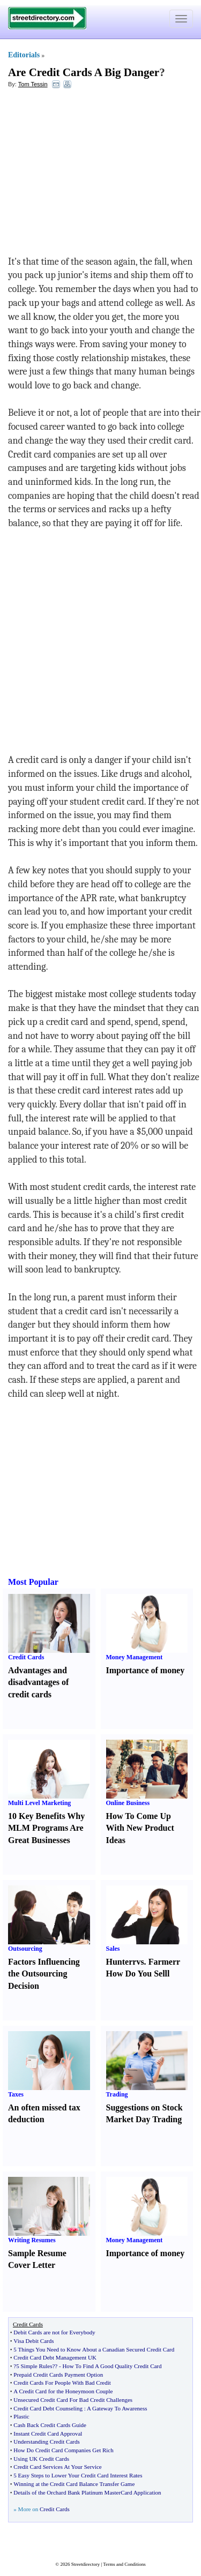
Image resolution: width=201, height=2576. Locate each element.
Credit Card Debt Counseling (48, 2408)
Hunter (119, 1961)
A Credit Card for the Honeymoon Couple (63, 2391)
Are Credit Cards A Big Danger (83, 72)
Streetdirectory (85, 2564)
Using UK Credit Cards (41, 2458)
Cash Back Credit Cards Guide (49, 2425)
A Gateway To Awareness (117, 2408)
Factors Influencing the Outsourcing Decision (44, 1974)
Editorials (24, 55)
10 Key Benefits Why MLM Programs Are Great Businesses (46, 1828)
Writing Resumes (32, 2240)
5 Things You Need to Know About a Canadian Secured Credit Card (93, 2349)
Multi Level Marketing (39, 1803)
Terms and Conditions (124, 2564)
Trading (117, 2094)
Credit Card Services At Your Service (57, 2466)
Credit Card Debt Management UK (54, 2357)
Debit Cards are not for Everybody (54, 2332)
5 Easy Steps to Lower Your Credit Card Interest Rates (77, 2475)
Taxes (16, 2094)
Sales (113, 1948)
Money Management (134, 1657)
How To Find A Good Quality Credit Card (111, 2366)
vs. (141, 1961)
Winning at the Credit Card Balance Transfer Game (74, 2484)
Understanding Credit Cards (46, 2441)
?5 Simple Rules (32, 2366)
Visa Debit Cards (33, 2341)
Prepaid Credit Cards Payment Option (58, 2374)
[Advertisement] (95, 175)
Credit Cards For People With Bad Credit (61, 2382)
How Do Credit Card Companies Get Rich (63, 2450)
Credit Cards (26, 1657)
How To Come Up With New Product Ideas (140, 1828)
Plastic (21, 2416)
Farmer (162, 1961)
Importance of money (145, 1670)
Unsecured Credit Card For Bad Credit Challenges (72, 2400)
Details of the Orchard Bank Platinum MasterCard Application (87, 2492)
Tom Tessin (33, 84)
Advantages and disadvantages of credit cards (38, 1682)
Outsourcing (25, 1948)
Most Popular (33, 1581)
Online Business (128, 1803)
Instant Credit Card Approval (47, 2433)
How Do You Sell (137, 1973)
